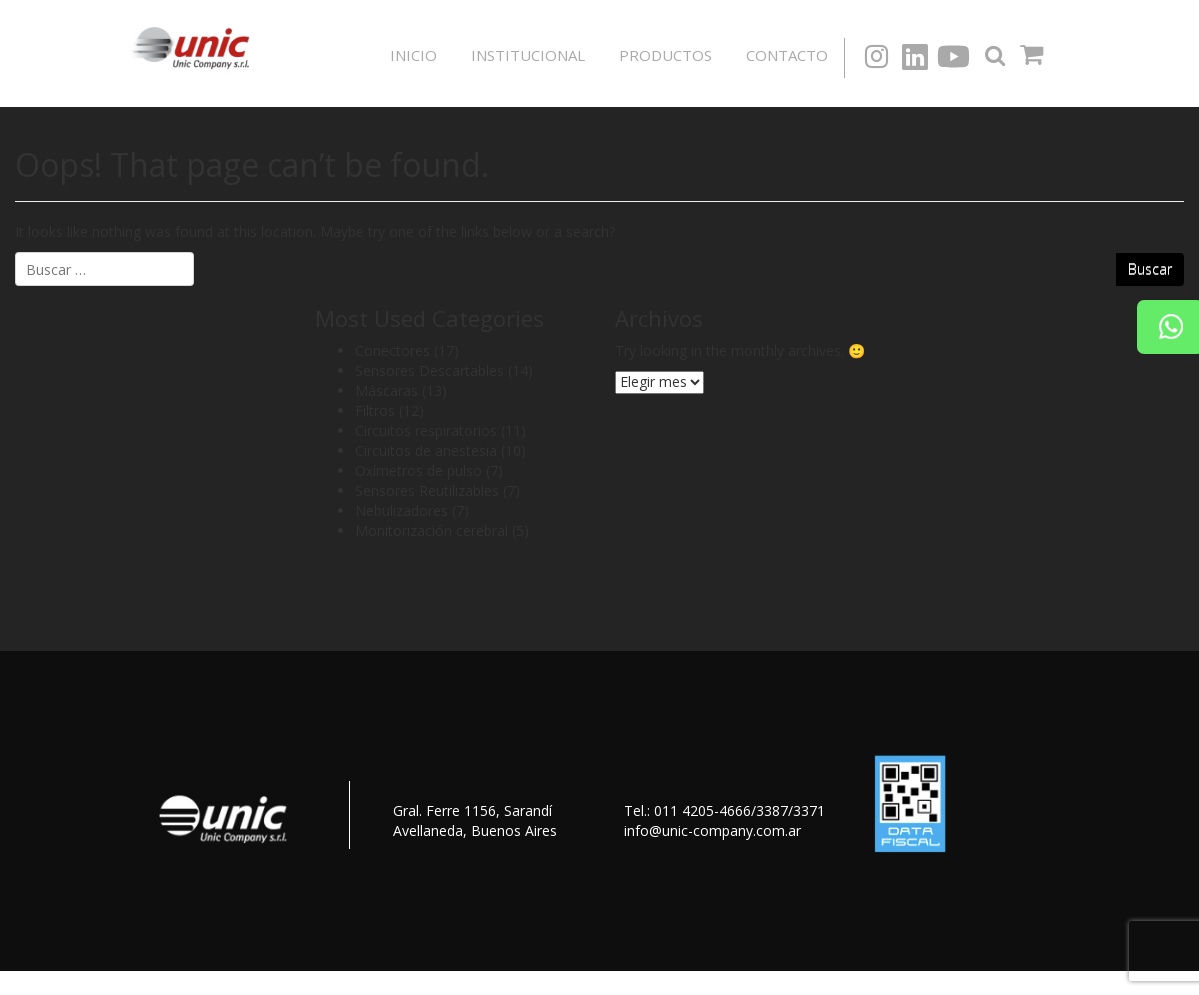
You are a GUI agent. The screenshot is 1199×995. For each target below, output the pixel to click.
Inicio (413, 55)
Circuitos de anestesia (426, 450)
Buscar (1150, 268)
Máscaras (386, 390)
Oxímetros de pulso (418, 470)
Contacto (787, 55)
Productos (665, 55)
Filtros (375, 410)
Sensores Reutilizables (427, 490)
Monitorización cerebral (431, 530)
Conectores (392, 350)
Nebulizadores (401, 510)
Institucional (528, 55)
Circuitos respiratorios (426, 430)
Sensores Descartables (429, 370)
